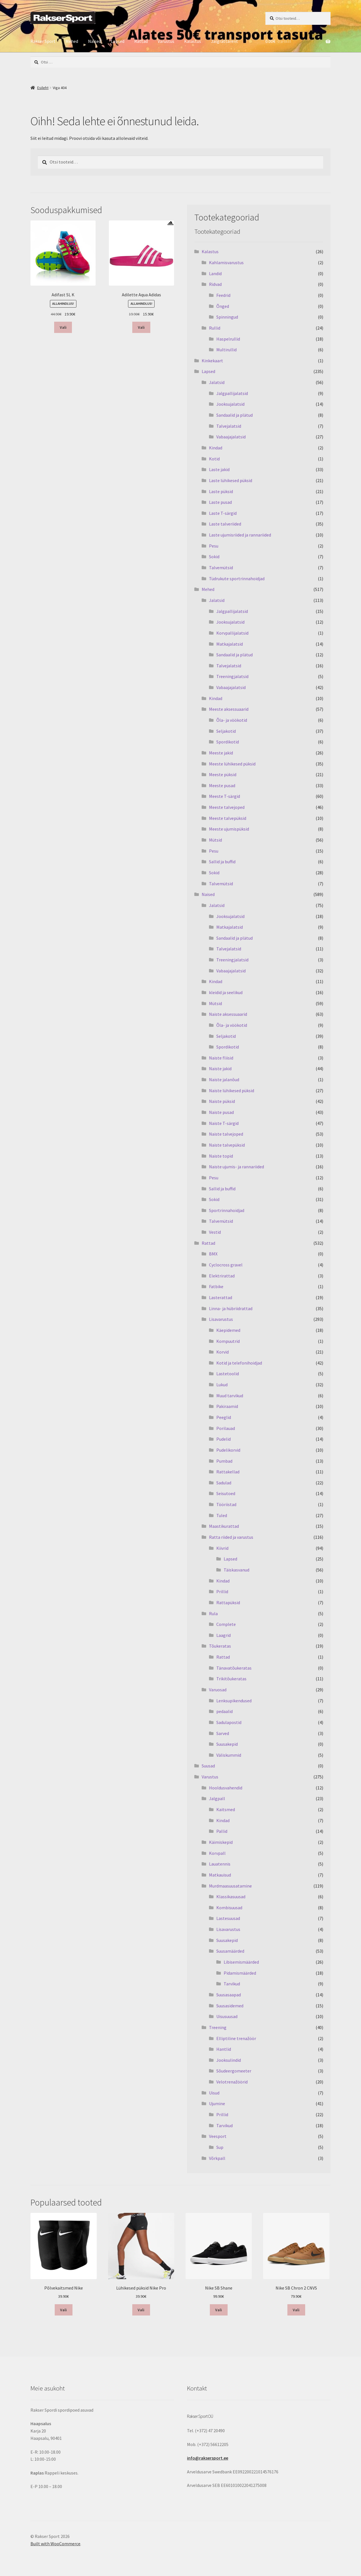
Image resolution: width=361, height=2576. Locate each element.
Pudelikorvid (228, 1450)
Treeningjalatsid (232, 676)
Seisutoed (225, 1493)
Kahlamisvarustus (226, 262)
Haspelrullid (228, 339)
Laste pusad (220, 502)
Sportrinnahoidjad (226, 1210)
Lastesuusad (228, 1918)
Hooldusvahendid (225, 1788)
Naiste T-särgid (224, 1123)
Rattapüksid (228, 1602)
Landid (215, 273)
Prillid (222, 1591)
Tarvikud (232, 1983)
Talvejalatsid (228, 426)
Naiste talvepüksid (227, 1145)
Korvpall (217, 1853)
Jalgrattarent (224, 41)
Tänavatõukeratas (234, 1668)
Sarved (222, 1733)
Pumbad (224, 1461)
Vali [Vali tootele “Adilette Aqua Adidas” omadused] (141, 327)
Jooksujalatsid (230, 404)
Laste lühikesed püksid (230, 480)
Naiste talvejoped (226, 1134)
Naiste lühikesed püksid (231, 1090)
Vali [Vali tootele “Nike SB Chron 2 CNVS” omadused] (296, 2309)
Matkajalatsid (229, 644)
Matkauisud (220, 1875)
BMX (213, 1254)
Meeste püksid (222, 774)
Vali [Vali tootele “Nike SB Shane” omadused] (218, 2309)
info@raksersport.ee (207, 2458)
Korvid (222, 1352)
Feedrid (223, 295)
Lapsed (117, 41)
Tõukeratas (220, 1646)
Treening (217, 2027)
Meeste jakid (221, 753)
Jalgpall (217, 1798)
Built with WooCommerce (55, 2543)
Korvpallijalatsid (232, 633)
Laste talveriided (225, 524)
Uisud (214, 2093)
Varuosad (217, 1689)
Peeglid (223, 1417)
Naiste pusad (221, 1112)
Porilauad (225, 1428)
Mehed (71, 41)
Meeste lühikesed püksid (232, 764)
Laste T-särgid (223, 513)
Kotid (214, 459)
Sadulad (223, 1482)
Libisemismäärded (241, 1962)
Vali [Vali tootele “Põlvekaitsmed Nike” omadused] (63, 2309)
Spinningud (227, 317)
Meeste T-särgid (224, 796)
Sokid (214, 556)
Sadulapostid (228, 1722)
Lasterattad (220, 1297)
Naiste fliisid (221, 1058)
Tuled (221, 1515)
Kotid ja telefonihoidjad (239, 1363)
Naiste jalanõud (224, 1079)
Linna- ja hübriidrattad (230, 1308)
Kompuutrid (228, 1341)
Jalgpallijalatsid (232, 393)
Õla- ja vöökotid (231, 720)
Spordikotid (227, 742)
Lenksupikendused (234, 1700)
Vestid (215, 1232)
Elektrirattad (222, 1276)
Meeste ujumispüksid (229, 829)
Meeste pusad (222, 785)
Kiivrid (222, 1548)
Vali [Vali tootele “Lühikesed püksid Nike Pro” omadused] (141, 2309)
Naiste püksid (222, 1101)
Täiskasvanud (236, 1570)
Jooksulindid (228, 2060)
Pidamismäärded (240, 1973)
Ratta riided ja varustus (231, 1537)
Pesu (213, 546)
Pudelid (223, 1439)
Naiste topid (221, 1156)
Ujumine (217, 2103)
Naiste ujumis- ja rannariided (236, 1166)
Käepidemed (228, 1330)
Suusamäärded (230, 1951)
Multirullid (226, 349)
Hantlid (223, 2049)
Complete (226, 1624)
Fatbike (216, 1286)
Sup (219, 2147)
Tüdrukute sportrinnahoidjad (237, 578)
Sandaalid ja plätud (234, 415)
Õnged (222, 306)
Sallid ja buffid (222, 861)
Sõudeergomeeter (233, 2071)
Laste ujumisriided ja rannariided (240, 535)
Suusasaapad (228, 1994)
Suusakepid (227, 1744)
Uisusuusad (226, 2016)
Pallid (221, 1831)
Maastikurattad (224, 1526)
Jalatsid (216, 382)
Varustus (166, 41)
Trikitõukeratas (231, 1678)
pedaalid (224, 1711)
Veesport (217, 2136)
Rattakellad (227, 1471)
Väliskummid (228, 1755)
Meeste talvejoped (227, 807)
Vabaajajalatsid (231, 437)
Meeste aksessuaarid (228, 709)
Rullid (214, 328)
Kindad (215, 448)
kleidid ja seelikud (226, 992)
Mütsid (215, 840)
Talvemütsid (221, 567)
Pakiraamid (227, 1406)
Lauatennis (219, 1864)
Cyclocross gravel (226, 1265)
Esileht (43, 87)
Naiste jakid (220, 1068)
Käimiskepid (221, 1842)
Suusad (208, 1766)
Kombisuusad (229, 1907)
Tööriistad (226, 1504)
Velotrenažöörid (232, 2082)
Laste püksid (221, 491)
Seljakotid (226, 731)
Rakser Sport (43, 41)
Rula (213, 1613)
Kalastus (192, 41)
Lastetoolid (227, 1373)
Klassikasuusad (230, 1896)
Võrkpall (217, 2158)
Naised (94, 41)
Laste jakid (219, 469)
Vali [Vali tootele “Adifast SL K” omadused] (63, 327)
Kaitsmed (225, 1809)
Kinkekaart (212, 360)
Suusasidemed (229, 2005)
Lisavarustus (221, 1319)
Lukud (222, 1384)
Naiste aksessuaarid (228, 1014)
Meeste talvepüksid (227, 818)
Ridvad (215, 284)
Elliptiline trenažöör (236, 2038)
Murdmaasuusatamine (230, 1886)
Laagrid (223, 1635)
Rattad (141, 41)
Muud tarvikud (229, 1395)
